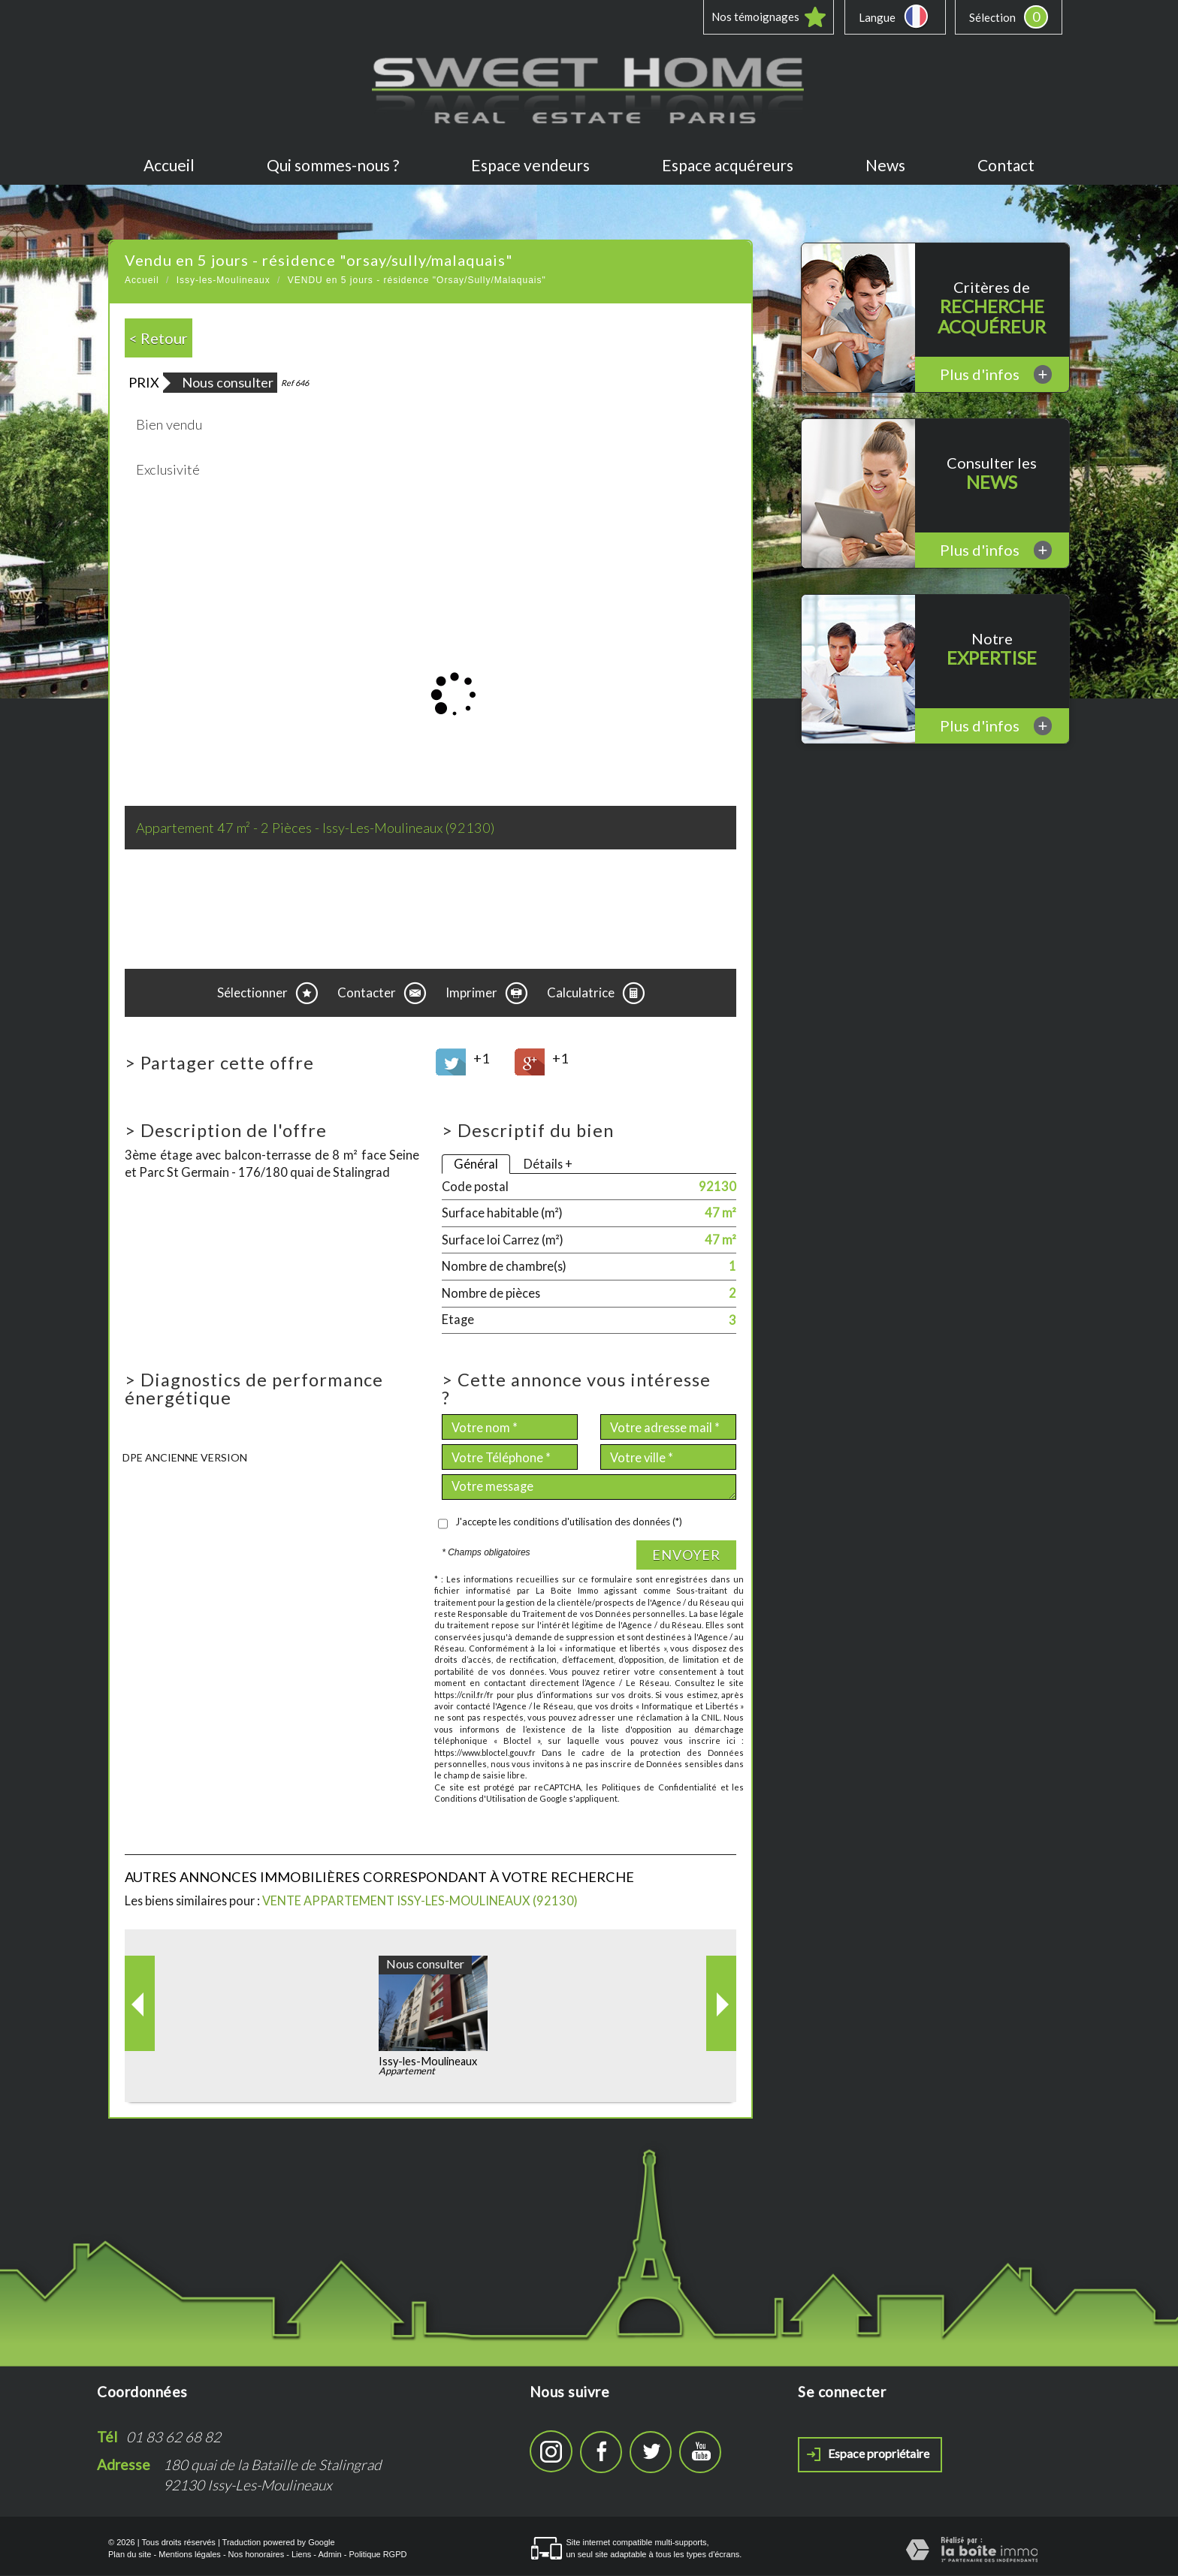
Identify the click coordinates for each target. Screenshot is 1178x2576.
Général (476, 1164)
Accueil (169, 165)
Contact (1006, 165)
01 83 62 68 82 (173, 2437)
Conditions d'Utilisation (480, 1799)
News (885, 165)
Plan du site (129, 2554)
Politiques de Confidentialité (659, 1788)
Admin (329, 2554)
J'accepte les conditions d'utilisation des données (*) (568, 1522)
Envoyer (686, 1555)
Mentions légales (190, 2554)
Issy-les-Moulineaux (223, 281)
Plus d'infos (996, 375)
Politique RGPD (377, 2554)
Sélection (991, 17)
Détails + (548, 1164)
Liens (301, 2554)
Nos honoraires (256, 2554)
